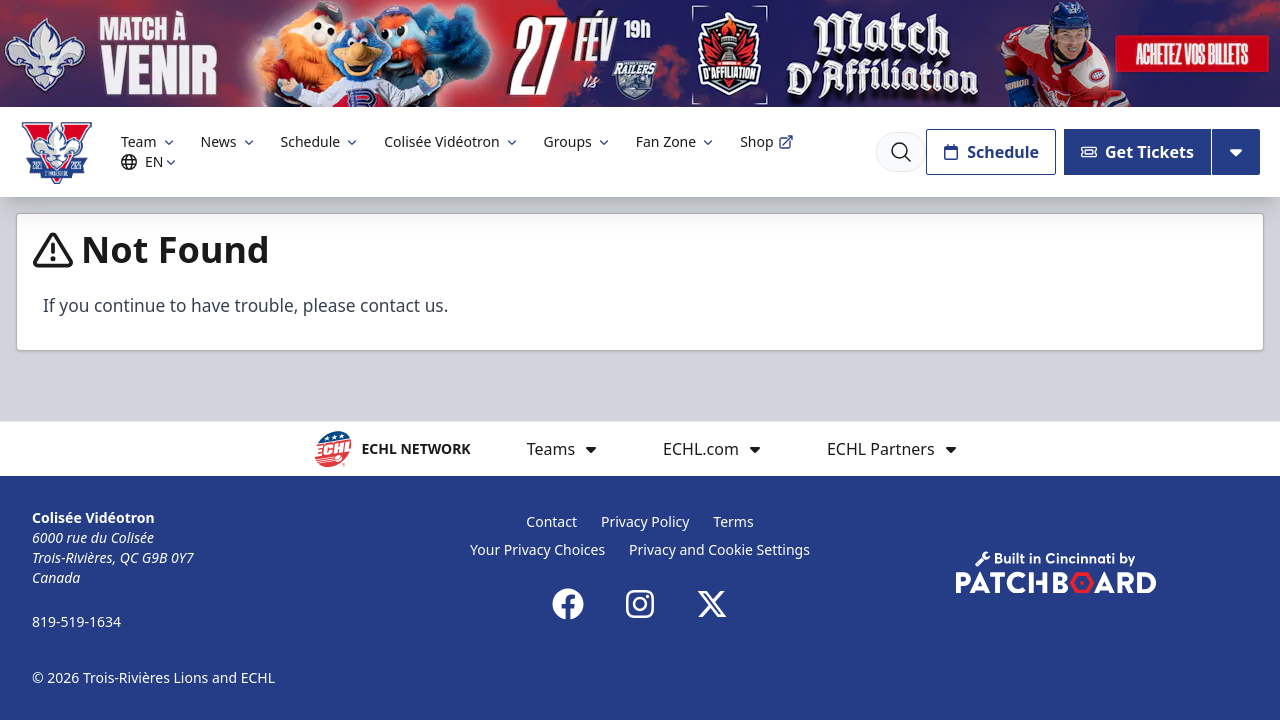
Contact (551, 521)
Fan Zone (676, 141)
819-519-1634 (76, 621)
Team (149, 141)
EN (152, 161)
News (229, 141)
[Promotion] (640, 53)
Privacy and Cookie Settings (719, 549)
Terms (733, 521)
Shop (766, 141)
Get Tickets (1137, 152)
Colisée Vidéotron (451, 141)
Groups (578, 141)
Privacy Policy (645, 521)
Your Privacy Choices (537, 549)
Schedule (321, 141)
